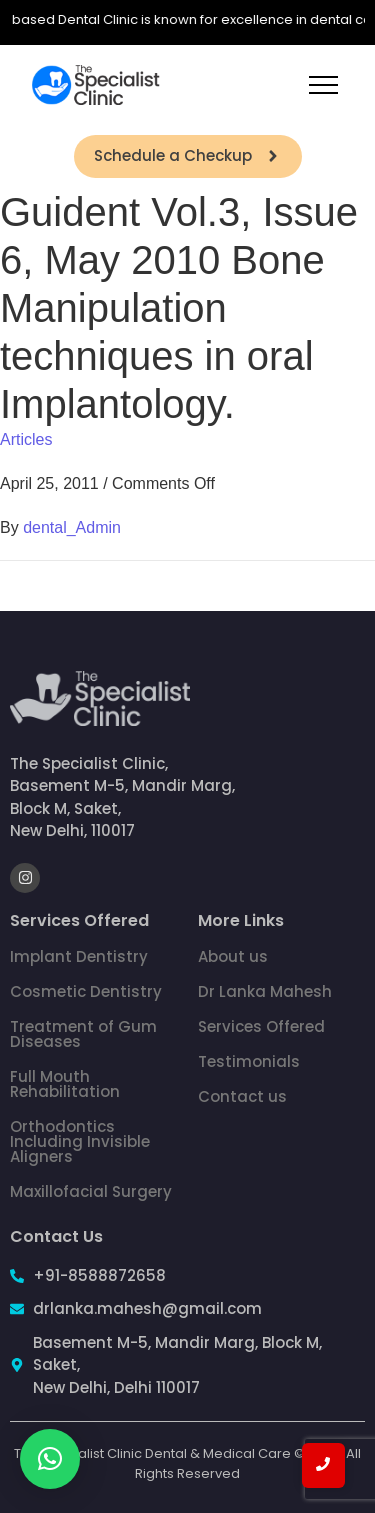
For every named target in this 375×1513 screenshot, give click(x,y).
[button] (50, 1459)
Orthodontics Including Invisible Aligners (80, 1141)
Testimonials (249, 1061)
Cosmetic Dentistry (86, 991)
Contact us (242, 1096)
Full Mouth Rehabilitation (65, 1084)
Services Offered (261, 1026)
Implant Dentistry (79, 956)
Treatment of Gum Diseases (83, 1034)
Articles (26, 439)
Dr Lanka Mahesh (265, 991)
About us (233, 956)
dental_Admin (72, 527)
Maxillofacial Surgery (91, 1191)
